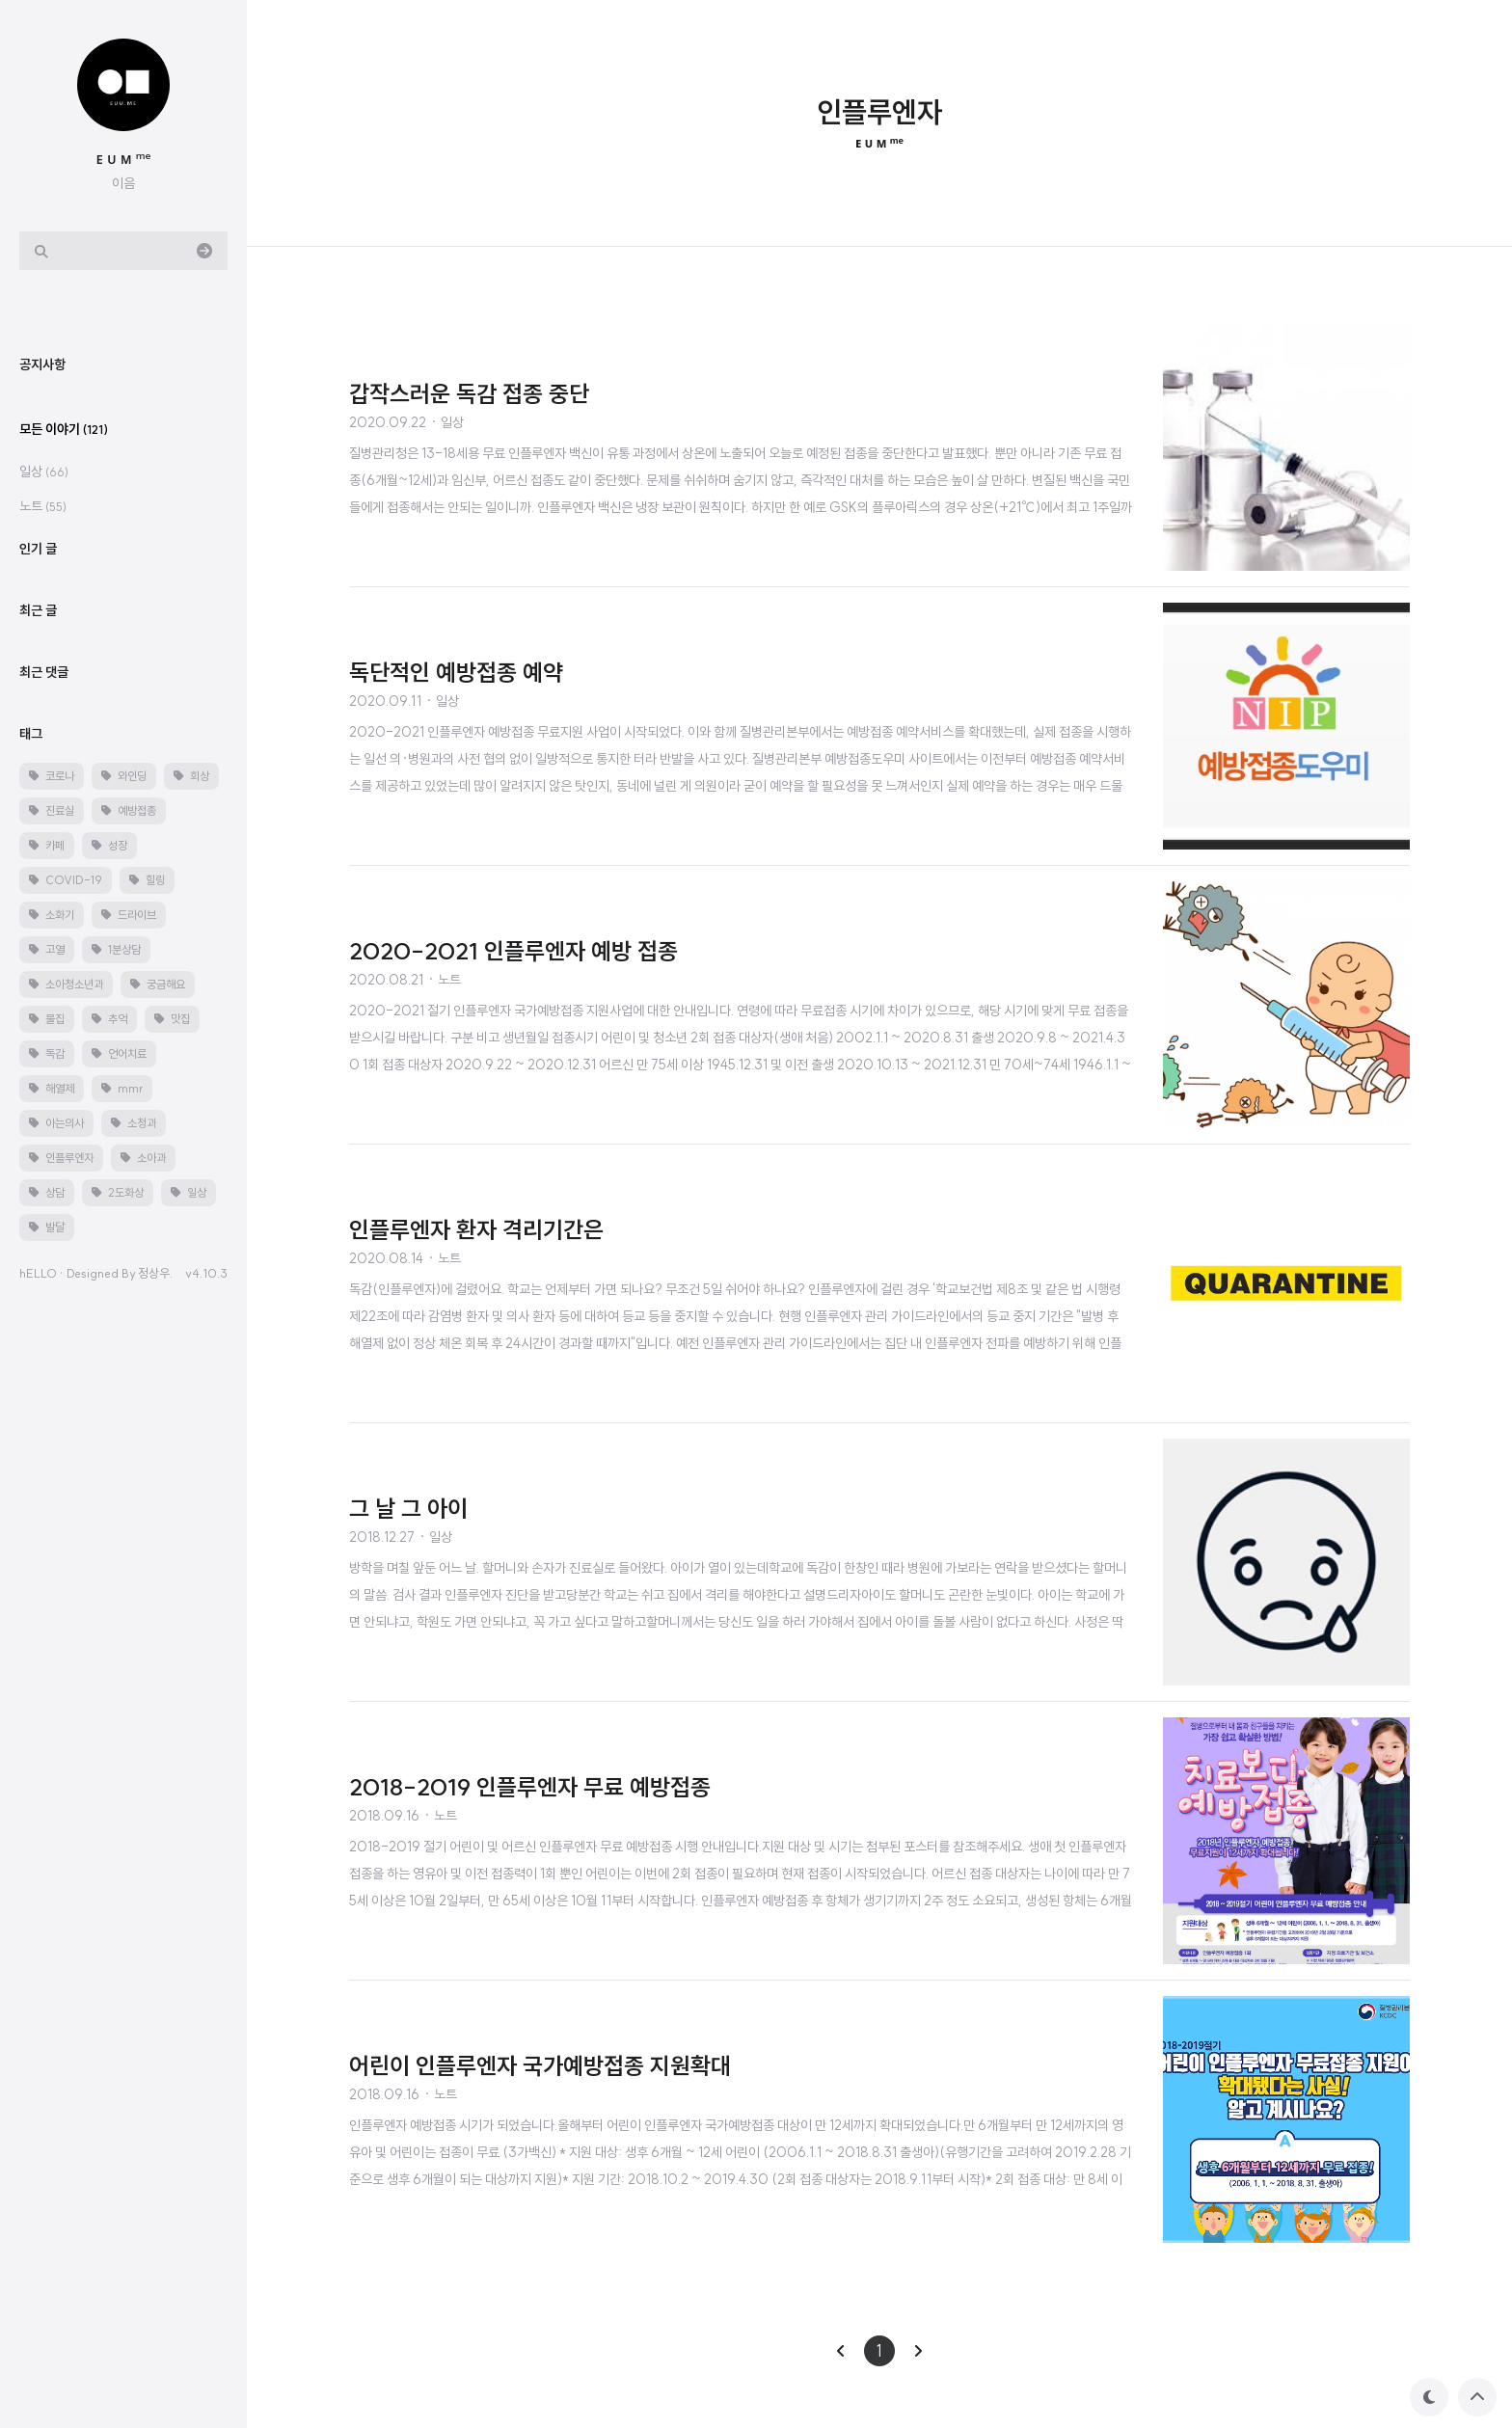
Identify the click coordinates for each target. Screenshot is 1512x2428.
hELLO (38, 1851)
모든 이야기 (63, 1007)
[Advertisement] (139, 601)
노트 (43, 1084)
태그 (30, 1312)
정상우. (155, 1851)
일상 (43, 1050)
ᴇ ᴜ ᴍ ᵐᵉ (123, 158)
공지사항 (42, 943)
